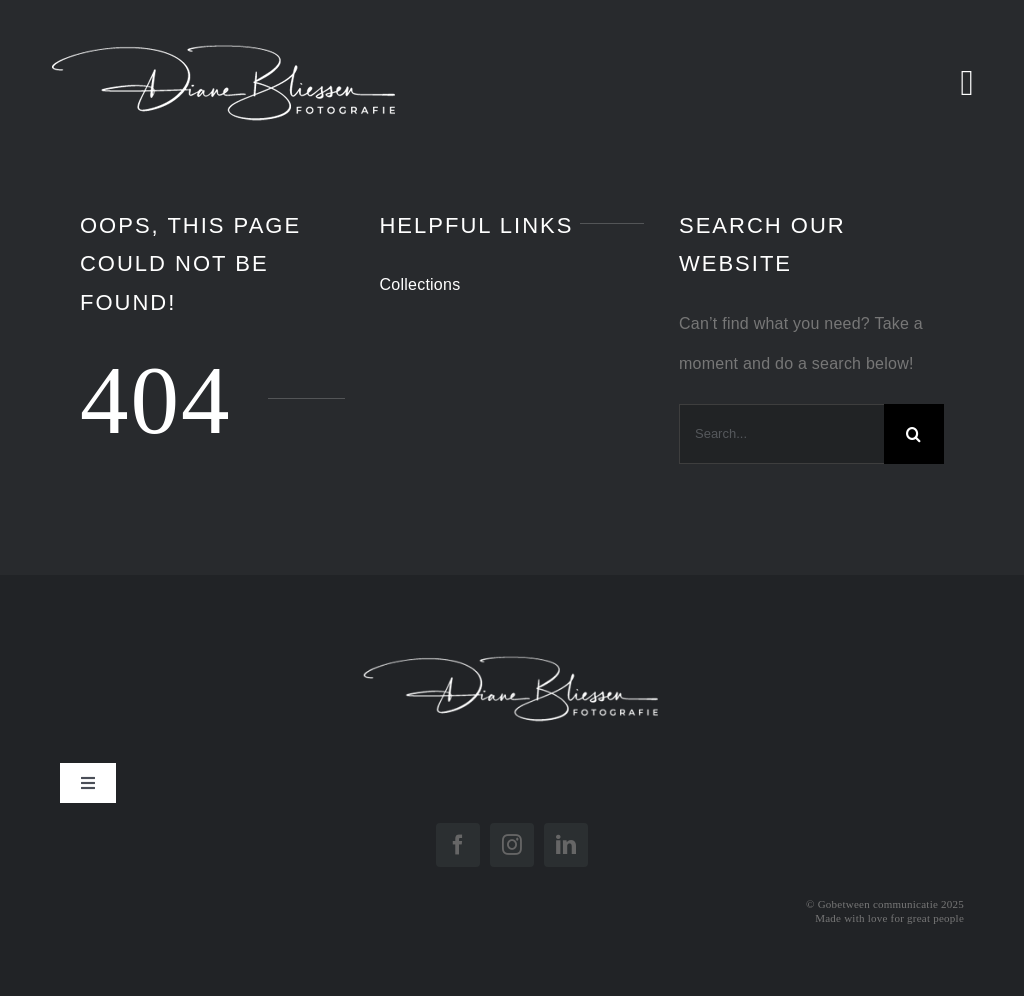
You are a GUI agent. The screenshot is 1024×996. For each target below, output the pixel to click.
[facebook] (458, 845)
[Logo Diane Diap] (512, 642)
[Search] (914, 434)
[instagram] (512, 845)
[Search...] (781, 434)
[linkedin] (566, 845)
